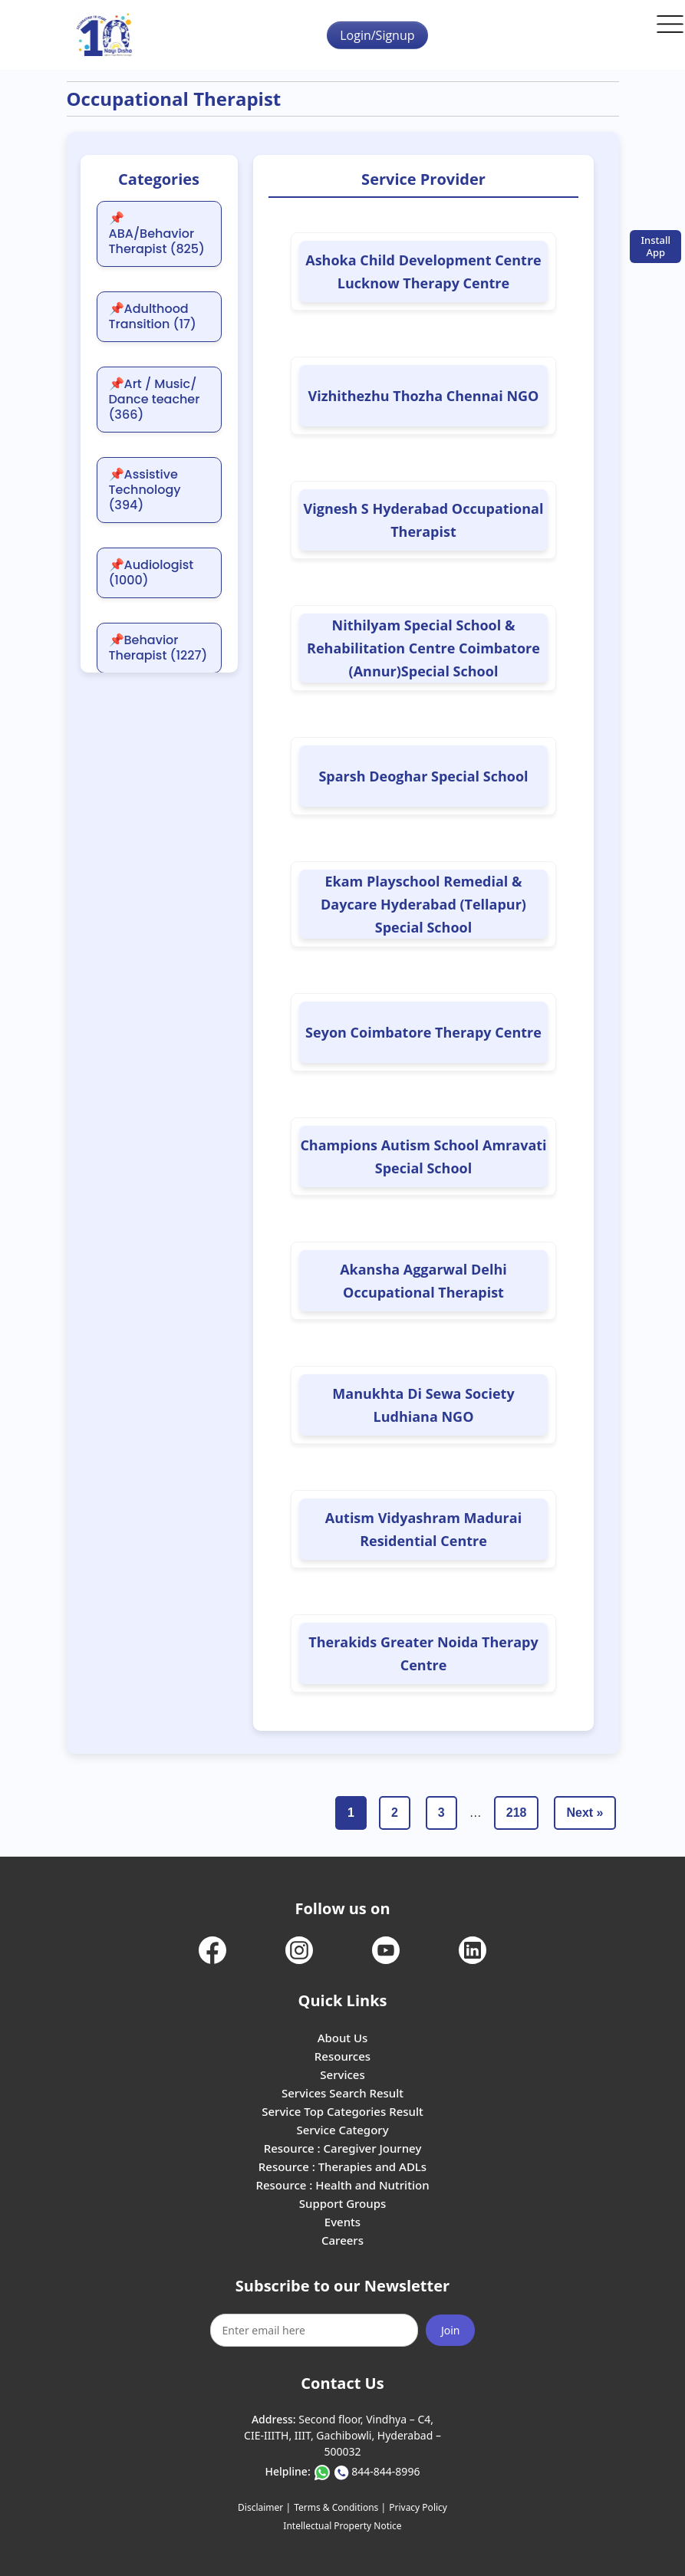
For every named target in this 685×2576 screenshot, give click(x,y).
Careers (342, 2240)
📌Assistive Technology (145, 490)
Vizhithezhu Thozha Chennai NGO (423, 396)
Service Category (342, 2129)
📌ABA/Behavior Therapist (157, 234)
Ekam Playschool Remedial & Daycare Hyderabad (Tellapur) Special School (423, 904)
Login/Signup (377, 35)
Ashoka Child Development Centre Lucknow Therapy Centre (423, 271)
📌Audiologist (151, 573)
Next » (584, 1812)
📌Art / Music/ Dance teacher (154, 400)
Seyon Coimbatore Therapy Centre (423, 1032)
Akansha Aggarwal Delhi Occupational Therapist (423, 1280)
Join (450, 2330)
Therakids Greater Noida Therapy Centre (423, 1653)
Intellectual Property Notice (342, 2525)
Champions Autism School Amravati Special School (423, 1156)
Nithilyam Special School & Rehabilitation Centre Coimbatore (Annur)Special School (423, 648)
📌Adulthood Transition (152, 316)
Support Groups (343, 2203)
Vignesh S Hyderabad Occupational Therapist (424, 520)
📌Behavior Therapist (158, 648)
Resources (342, 2056)
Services (342, 2074)
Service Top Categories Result (342, 2111)
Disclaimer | (264, 2507)
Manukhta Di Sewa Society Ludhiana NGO (423, 1405)
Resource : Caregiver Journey (343, 2148)
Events (342, 2221)
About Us (343, 2037)
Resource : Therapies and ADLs (342, 2166)
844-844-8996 (385, 2471)
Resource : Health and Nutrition (342, 2185)
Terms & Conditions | (340, 2507)
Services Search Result (342, 2093)
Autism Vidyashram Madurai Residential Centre (423, 1529)
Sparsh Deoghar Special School (423, 776)
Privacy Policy (418, 2507)
